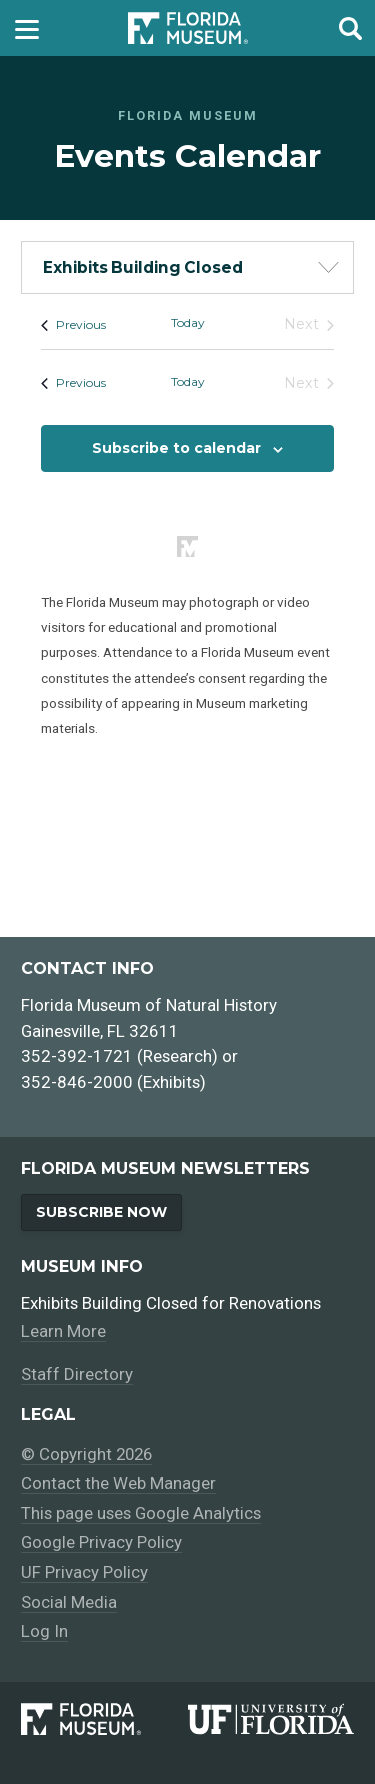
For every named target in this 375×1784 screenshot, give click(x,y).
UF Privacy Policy (84, 1572)
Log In (44, 1631)
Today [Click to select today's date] (188, 322)
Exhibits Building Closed (143, 267)
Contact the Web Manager (118, 1484)
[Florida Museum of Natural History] (104, 1719)
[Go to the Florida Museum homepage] (188, 28)
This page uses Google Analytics (141, 1513)
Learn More (63, 1331)
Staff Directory (77, 1375)
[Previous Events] (73, 324)
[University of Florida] (271, 1719)
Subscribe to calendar (176, 448)
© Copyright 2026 (88, 1454)
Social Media (69, 1602)
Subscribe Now (101, 1212)
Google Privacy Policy (101, 1543)
